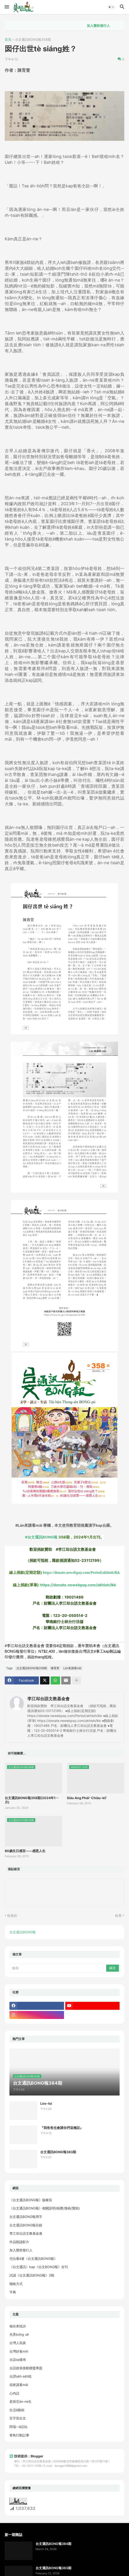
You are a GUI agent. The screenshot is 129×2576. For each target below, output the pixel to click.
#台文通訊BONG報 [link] (41, 1537)
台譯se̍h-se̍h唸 (20, 2376)
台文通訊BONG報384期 (53, 2544)
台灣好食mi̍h (18, 2351)
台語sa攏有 (17, 2360)
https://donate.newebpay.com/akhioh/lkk (78, 1585)
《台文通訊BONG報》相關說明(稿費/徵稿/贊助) (44, 2208)
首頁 (8, 39)
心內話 (14, 2393)
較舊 (118, 1916)
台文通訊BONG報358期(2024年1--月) (32, 1800)
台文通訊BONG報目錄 (25, 2225)
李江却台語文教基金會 (48, 1698)
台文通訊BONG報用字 (25, 2217)
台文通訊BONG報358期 (33, 39)
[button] (6, 7)
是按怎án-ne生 (20, 2401)
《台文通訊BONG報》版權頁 (30, 2200)
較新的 (12, 1916)
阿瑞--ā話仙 (18, 2427)
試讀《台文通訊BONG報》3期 (31, 2275)
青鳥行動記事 (19, 2435)
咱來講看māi (18, 2385)
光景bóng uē (19, 2334)
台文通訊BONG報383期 (58, 2152)
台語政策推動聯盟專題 (25, 2368)
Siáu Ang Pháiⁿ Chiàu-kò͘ (86, 1798)
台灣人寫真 (17, 2343)
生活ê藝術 (16, 2410)
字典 (12, 2292)
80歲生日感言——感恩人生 (25, 1851)
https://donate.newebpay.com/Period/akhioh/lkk (81, 1573)
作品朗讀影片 (19, 2242)
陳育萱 (55, 1668)
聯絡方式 (16, 2284)
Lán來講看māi (72, 1668)
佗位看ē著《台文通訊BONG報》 (33, 2259)
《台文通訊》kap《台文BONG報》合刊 (38, 2267)
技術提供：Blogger (26, 2456)
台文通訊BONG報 (22, 1932)
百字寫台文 (17, 2418)
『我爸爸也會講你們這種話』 (61, 2128)
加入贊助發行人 (104, 26)
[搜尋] (58, 1968)
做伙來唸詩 (17, 2326)
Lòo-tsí (46, 2103)
